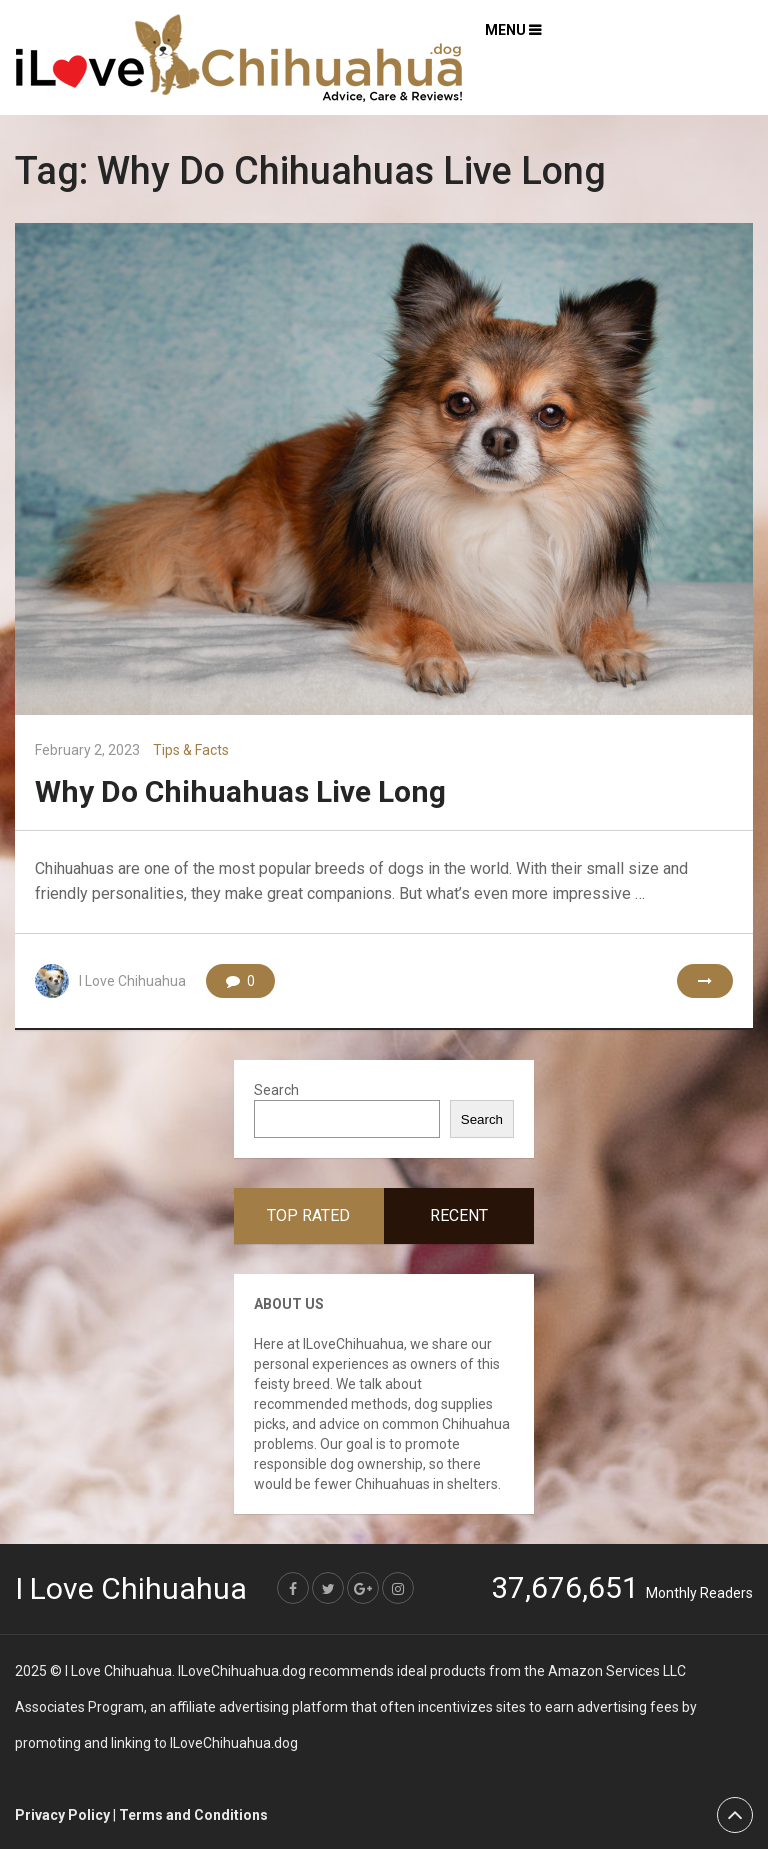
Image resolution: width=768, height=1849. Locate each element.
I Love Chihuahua (132, 981)
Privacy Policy (62, 1815)
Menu (505, 30)
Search (276, 1090)
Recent (459, 1215)
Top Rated (308, 1215)
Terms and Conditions (193, 1815)
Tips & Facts (191, 750)
